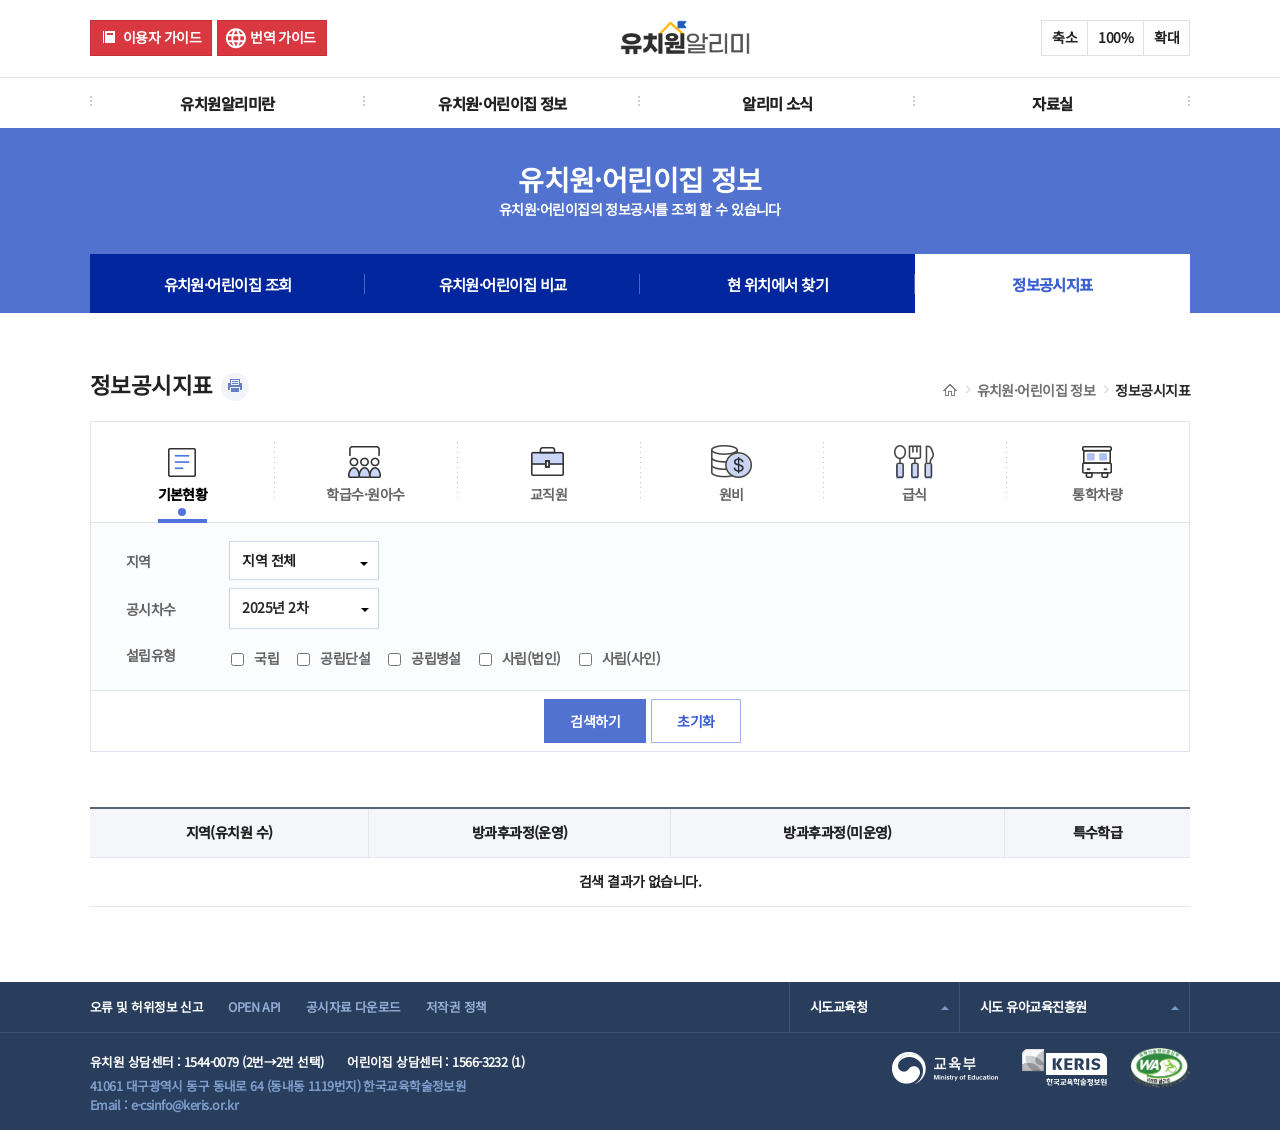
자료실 (1052, 103)
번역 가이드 (283, 37)
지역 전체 (268, 560)
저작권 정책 (456, 1006)
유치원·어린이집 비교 (503, 284)
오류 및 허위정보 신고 (146, 1006)
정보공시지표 (1052, 284)
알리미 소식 (777, 103)
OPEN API (254, 1006)
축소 (1064, 37)
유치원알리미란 (227, 103)
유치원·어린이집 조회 (228, 284)
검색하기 (595, 721)
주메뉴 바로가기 (0, 0)
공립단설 (333, 658)
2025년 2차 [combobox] (275, 607)
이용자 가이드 (162, 37)
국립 (255, 658)
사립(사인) (620, 658)
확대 (1166, 37)
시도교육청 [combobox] (838, 1006)
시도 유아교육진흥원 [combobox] (1033, 1006)
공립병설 (424, 658)
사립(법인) (520, 658)
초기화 (695, 721)
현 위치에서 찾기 (777, 284)
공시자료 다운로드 (353, 1006)
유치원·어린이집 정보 (502, 103)
